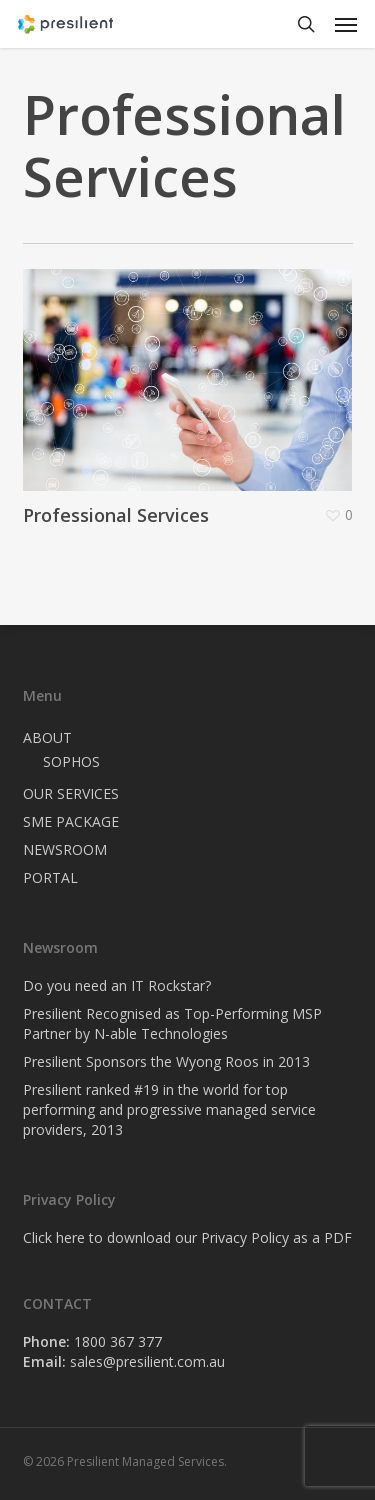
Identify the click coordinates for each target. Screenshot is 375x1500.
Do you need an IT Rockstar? (117, 985)
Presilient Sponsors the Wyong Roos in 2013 (166, 1061)
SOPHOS (71, 761)
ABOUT (47, 737)
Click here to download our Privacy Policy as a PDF (187, 1237)
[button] (346, 24)
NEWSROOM (65, 849)
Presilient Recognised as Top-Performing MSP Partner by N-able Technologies (172, 1023)
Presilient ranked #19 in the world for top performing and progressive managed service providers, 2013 (169, 1109)
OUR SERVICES (71, 793)
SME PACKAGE (71, 821)
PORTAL (50, 877)
